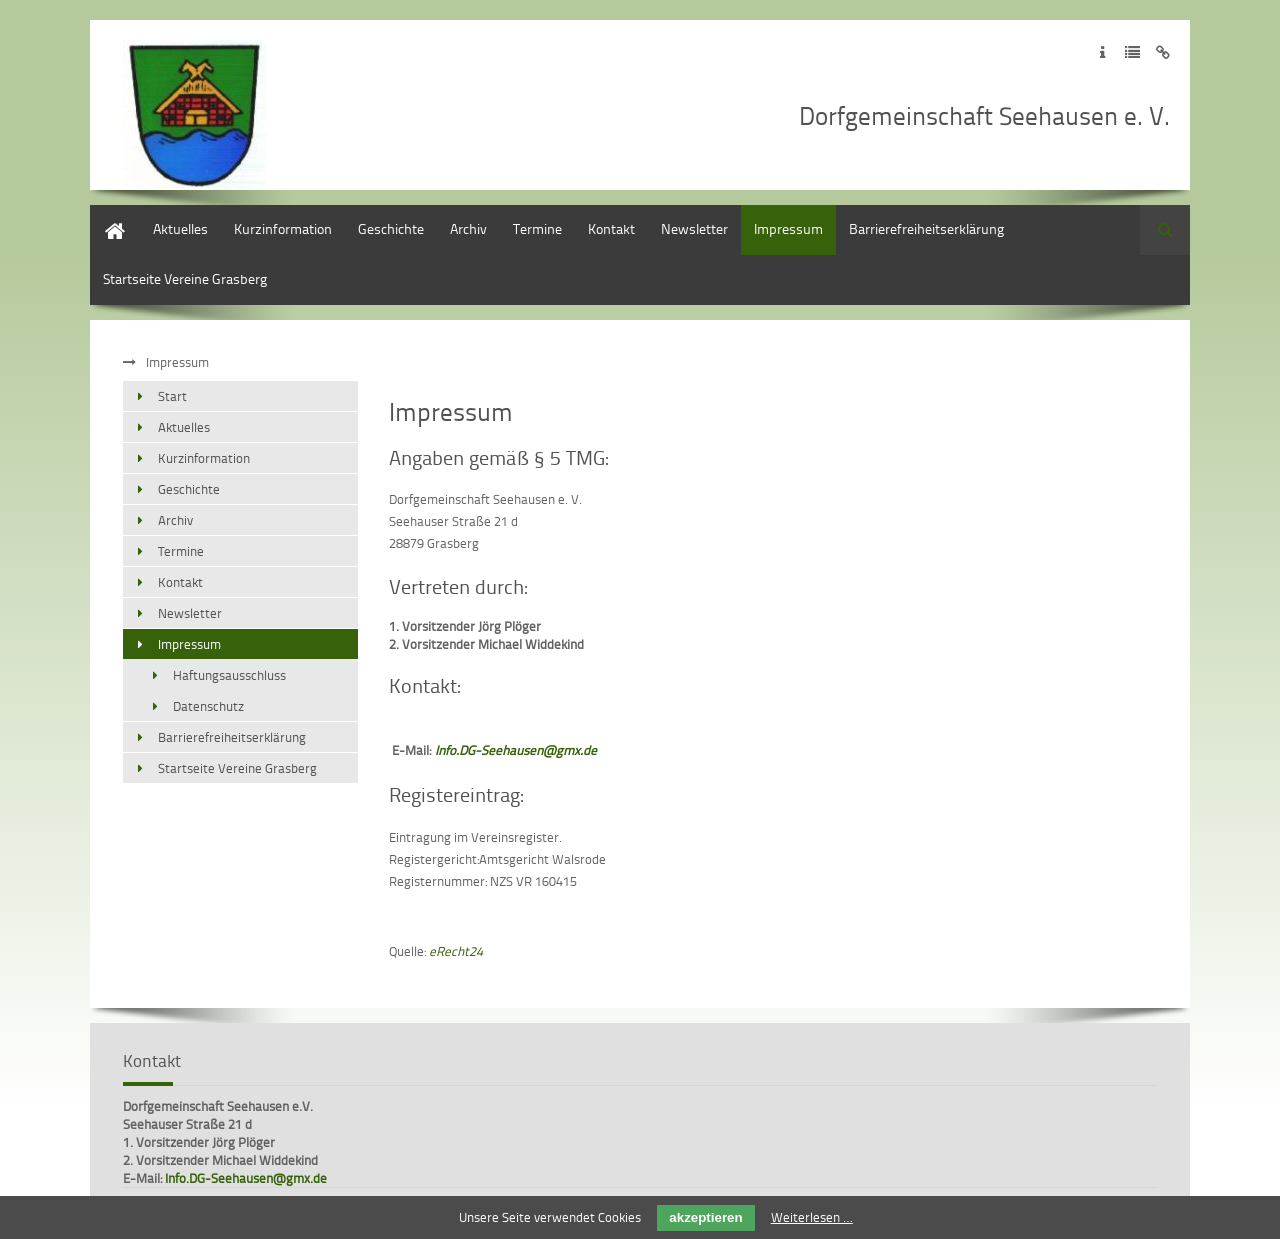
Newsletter (694, 228)
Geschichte (391, 228)
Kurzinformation (283, 228)
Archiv (468, 228)
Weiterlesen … (812, 1217)
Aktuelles (180, 228)
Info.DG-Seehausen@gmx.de (246, 1178)
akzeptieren (705, 1217)
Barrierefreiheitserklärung (926, 228)
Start (104, 214)
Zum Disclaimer (1162, 52)
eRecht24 (456, 951)
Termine (537, 228)
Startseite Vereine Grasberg (185, 278)
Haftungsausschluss (229, 675)
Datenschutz (208, 706)
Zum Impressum (1102, 52)
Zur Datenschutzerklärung (1132, 52)
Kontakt (611, 228)
